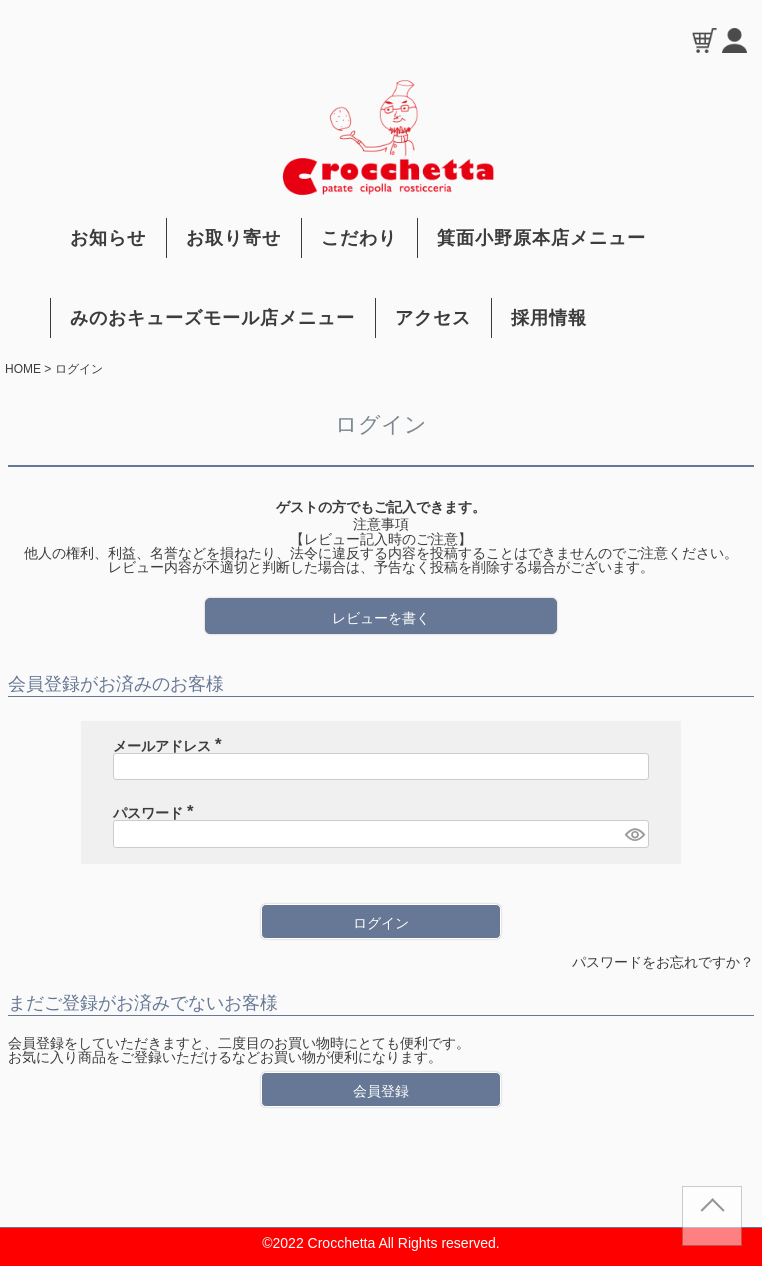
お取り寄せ (233, 238)
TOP (712, 1224)
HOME (23, 369)
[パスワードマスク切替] (634, 834)
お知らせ (108, 238)
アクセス (433, 318)
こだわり (359, 238)
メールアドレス (171, 746)
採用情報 (549, 318)
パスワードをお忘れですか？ (663, 962)
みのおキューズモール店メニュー (212, 318)
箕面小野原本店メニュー (541, 238)
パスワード (157, 813)
